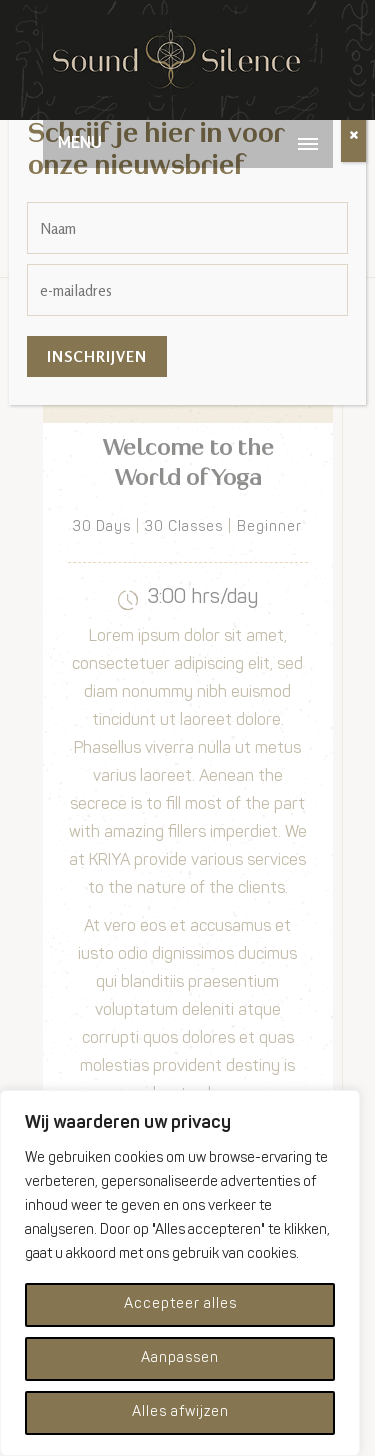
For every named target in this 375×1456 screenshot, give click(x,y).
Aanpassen (180, 1358)
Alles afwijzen (180, 1412)
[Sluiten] (353, 136)
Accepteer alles (180, 1304)
